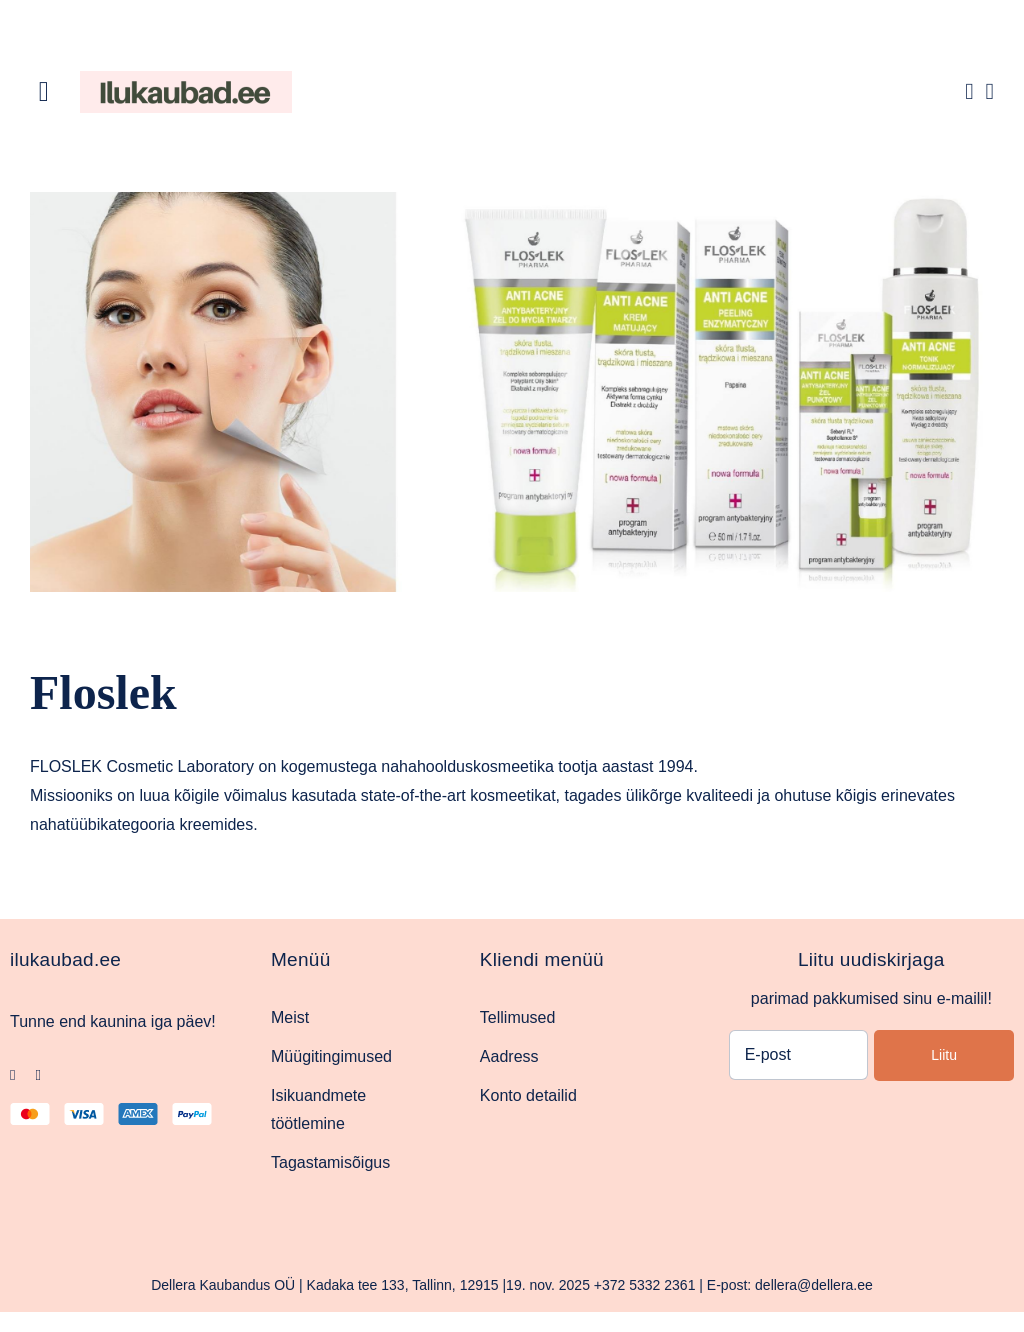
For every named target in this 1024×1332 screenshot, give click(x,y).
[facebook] (12, 1075)
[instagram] (37, 1075)
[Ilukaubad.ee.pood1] (186, 78)
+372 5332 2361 (644, 1285)
